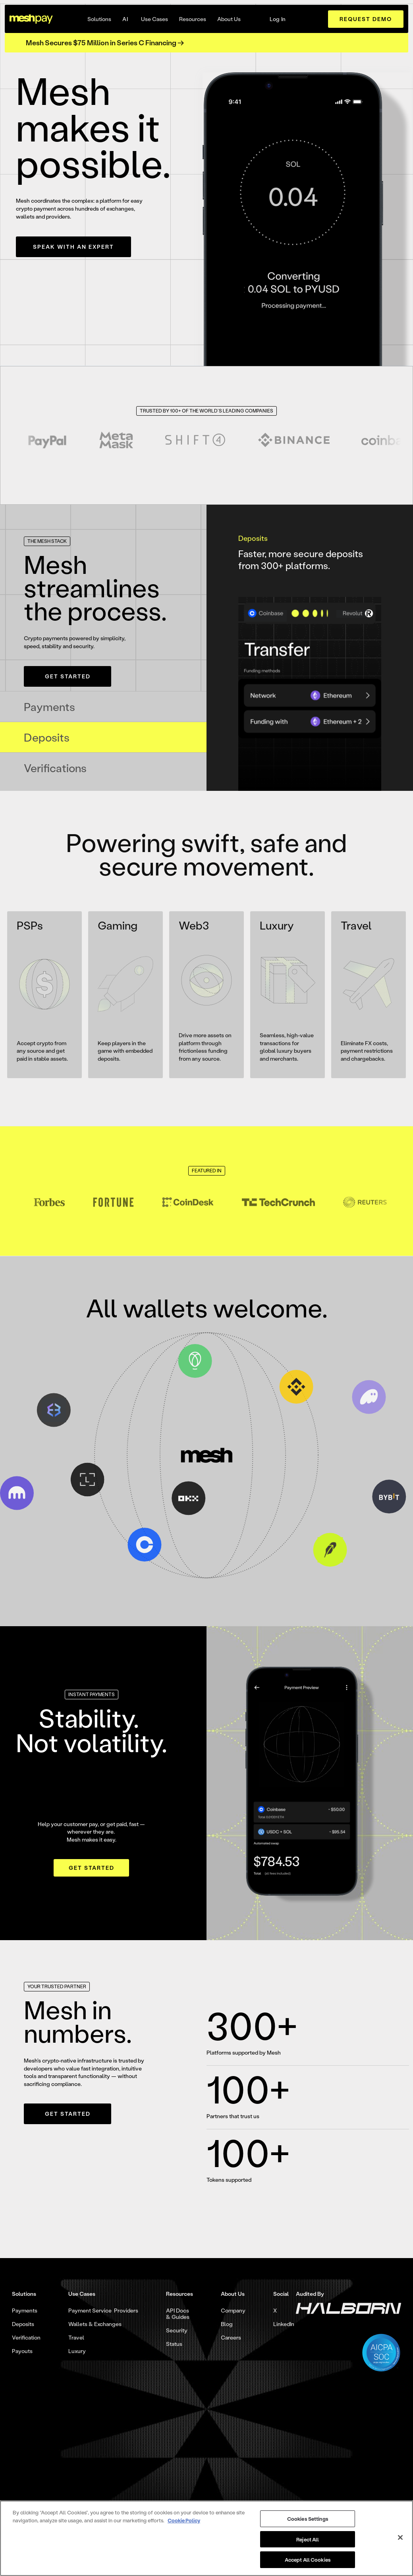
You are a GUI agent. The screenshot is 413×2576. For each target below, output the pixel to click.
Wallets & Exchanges (95, 2324)
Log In (278, 19)
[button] (99, 19)
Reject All (307, 2539)
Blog (227, 2324)
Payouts (22, 2351)
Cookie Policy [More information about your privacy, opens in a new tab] (184, 2520)
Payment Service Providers (103, 2310)
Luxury (77, 2351)
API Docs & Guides (177, 2313)
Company (233, 2310)
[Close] (400, 2537)
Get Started (68, 676)
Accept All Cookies (308, 2559)
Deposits (23, 2324)
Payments (24, 2310)
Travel (76, 2337)
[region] (206, 2538)
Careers (231, 2337)
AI (125, 19)
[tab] (103, 706)
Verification (26, 2337)
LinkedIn (283, 2324)
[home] (31, 19)
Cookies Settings (307, 2518)
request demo (366, 19)
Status (174, 2344)
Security (176, 2330)
